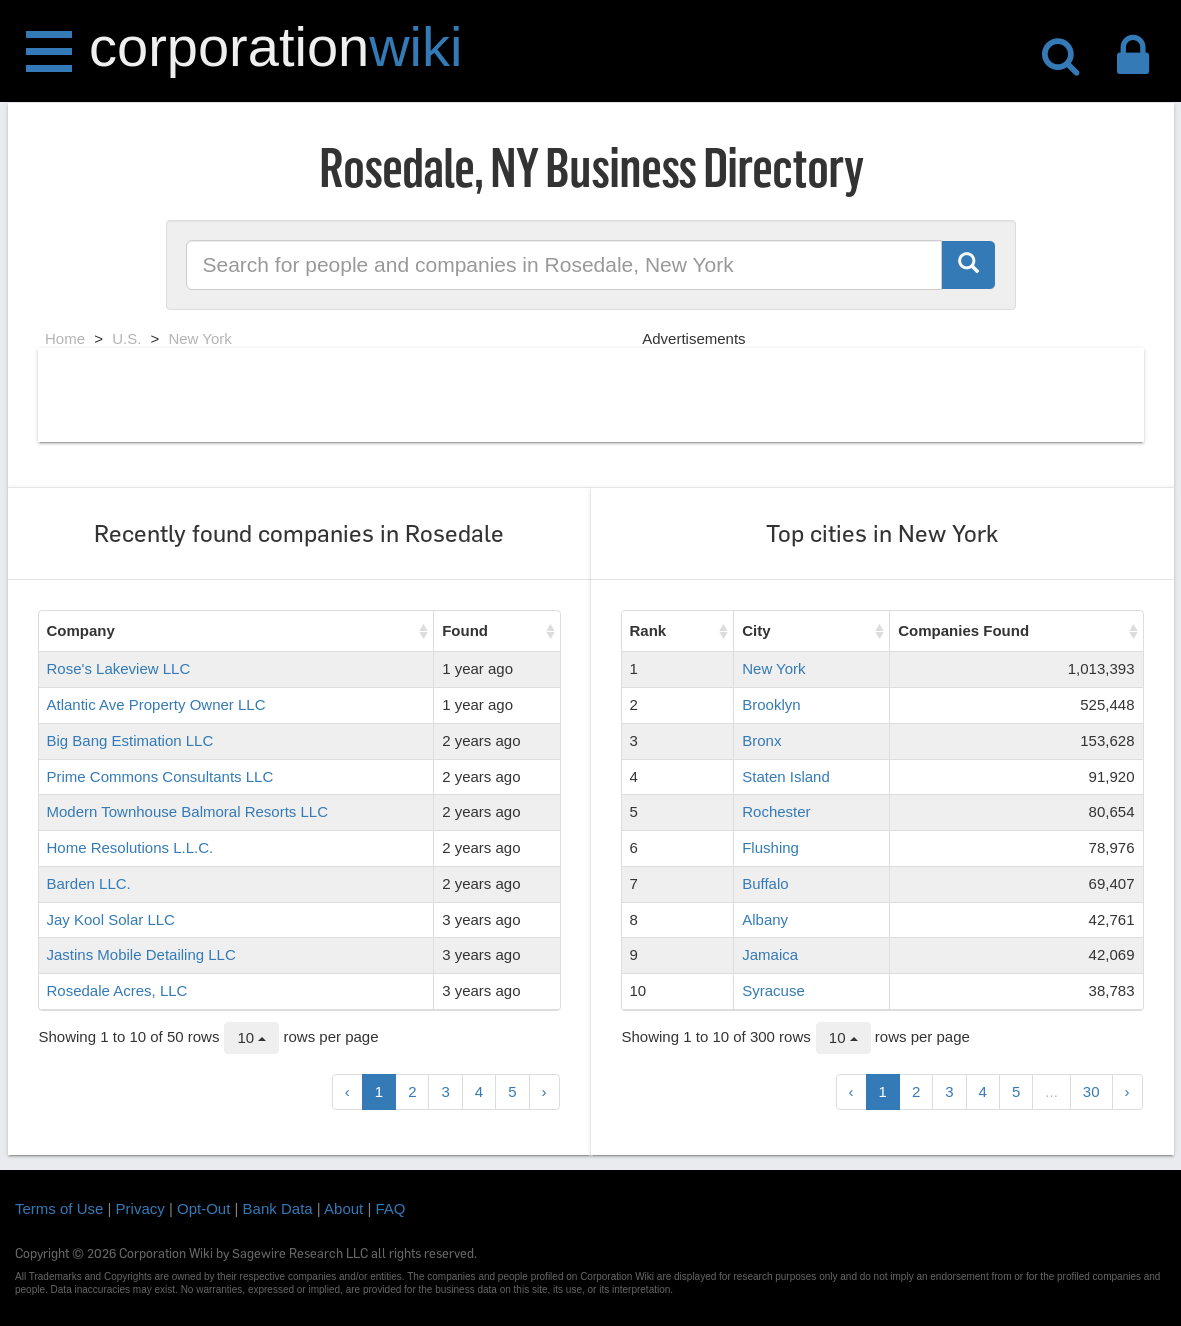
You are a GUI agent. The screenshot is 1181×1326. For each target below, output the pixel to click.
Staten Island (786, 776)
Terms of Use (59, 1208)
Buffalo (765, 883)
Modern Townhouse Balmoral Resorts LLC (188, 811)
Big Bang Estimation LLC (130, 740)
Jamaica (770, 954)
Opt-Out (203, 1208)
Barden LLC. (89, 883)
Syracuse (773, 990)
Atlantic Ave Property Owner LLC (156, 704)
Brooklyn (771, 704)
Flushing (770, 847)
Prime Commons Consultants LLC (160, 776)
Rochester (776, 811)
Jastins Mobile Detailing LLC (141, 954)
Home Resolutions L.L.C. (130, 847)
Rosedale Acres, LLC (117, 990)
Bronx (761, 740)
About (343, 1208)
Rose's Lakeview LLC (119, 668)
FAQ (391, 1208)
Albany (765, 919)
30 (1091, 1091)
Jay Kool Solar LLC (111, 919)
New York (773, 668)
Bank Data (278, 1208)
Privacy (140, 1208)
